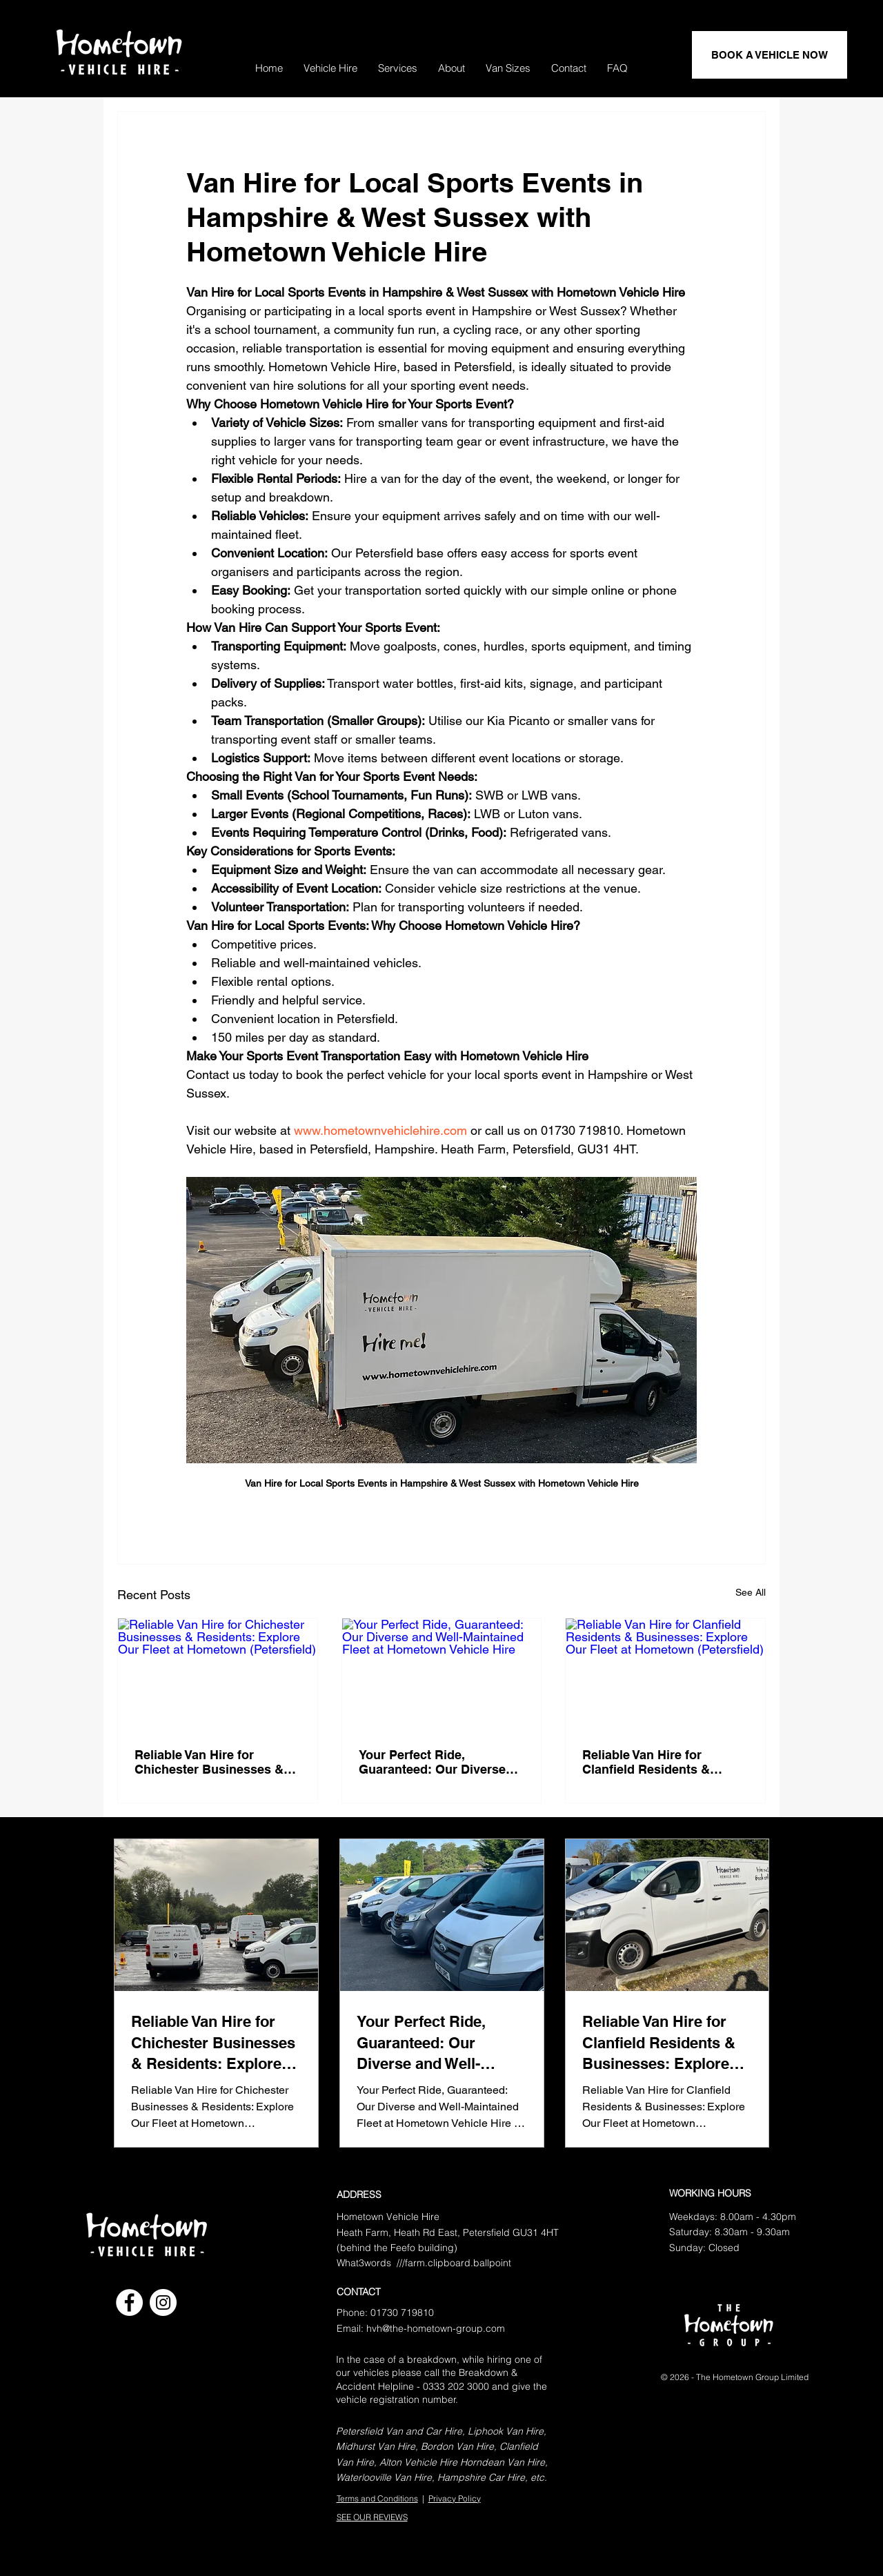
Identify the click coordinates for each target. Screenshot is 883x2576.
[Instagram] (163, 2302)
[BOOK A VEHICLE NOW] (769, 55)
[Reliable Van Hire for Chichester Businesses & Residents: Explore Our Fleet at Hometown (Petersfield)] (217, 1674)
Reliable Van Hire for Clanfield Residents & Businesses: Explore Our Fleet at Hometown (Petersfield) (656, 1761)
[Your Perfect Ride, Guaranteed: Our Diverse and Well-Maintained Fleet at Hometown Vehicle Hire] (442, 1674)
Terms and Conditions (377, 2498)
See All (750, 1592)
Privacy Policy (454, 2498)
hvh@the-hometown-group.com (435, 2328)
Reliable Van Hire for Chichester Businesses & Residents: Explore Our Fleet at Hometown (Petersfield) (209, 1761)
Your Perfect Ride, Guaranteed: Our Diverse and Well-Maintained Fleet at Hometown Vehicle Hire (441, 1761)
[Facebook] (129, 2302)
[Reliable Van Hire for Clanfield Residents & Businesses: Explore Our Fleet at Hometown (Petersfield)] (665, 1674)
